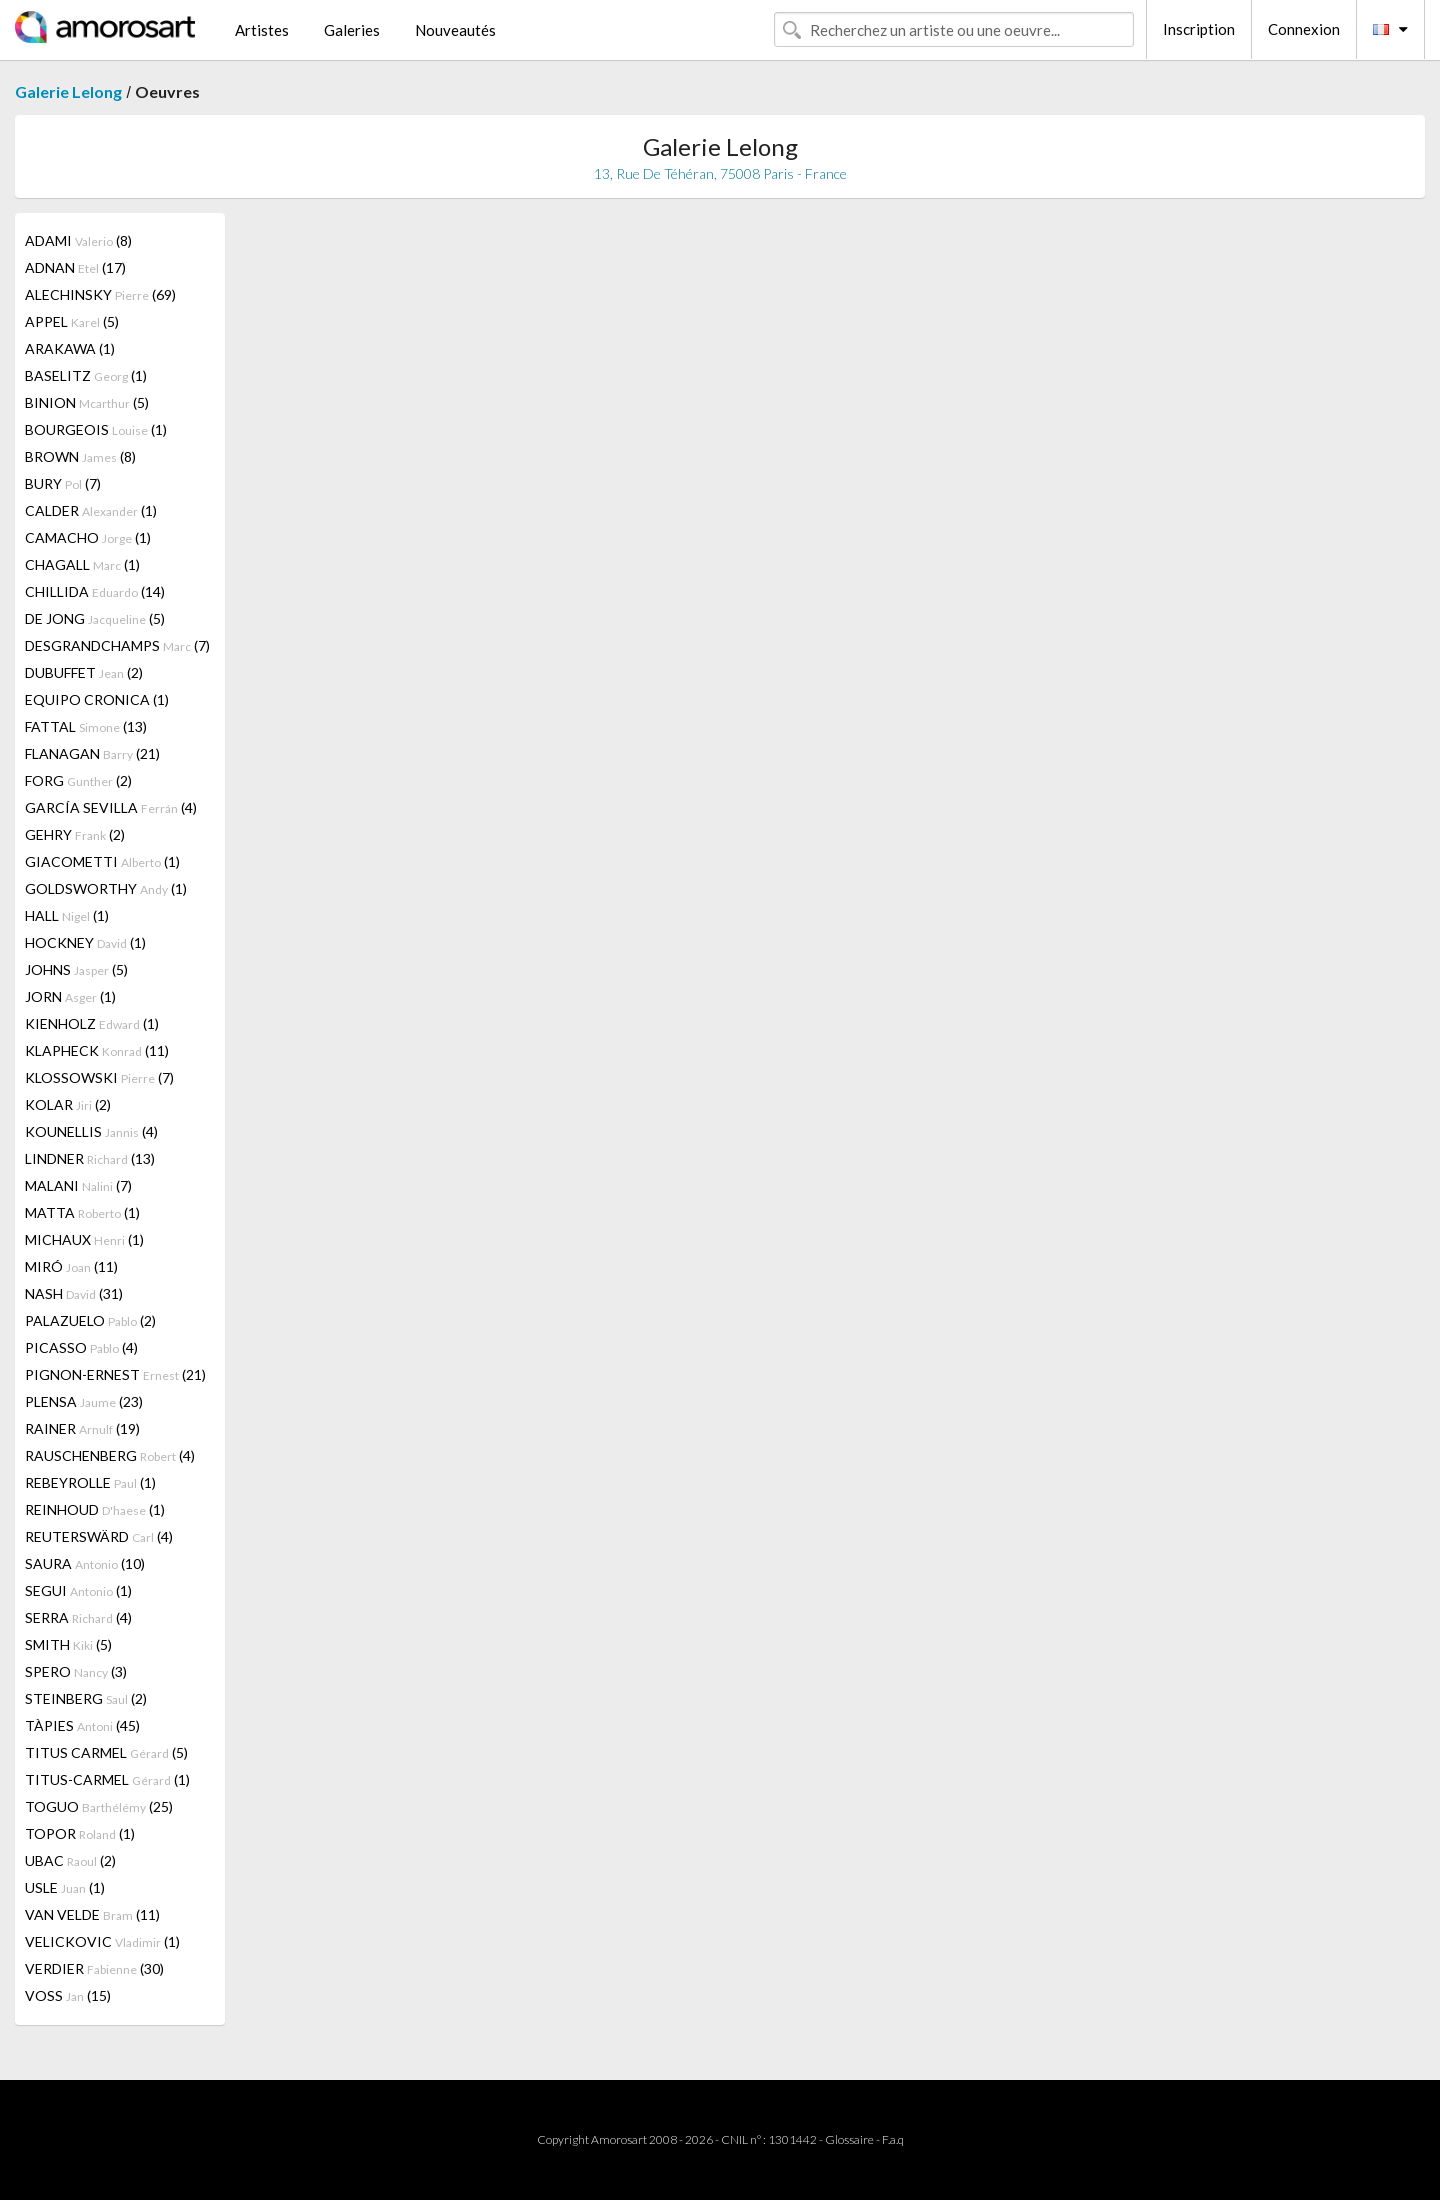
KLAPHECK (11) (97, 1050)
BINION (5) (87, 402)
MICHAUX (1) (84, 1239)
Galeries (352, 30)
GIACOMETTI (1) (102, 861)
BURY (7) (63, 483)
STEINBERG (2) (86, 1698)
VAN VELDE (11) (92, 1914)
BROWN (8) (80, 456)
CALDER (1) (91, 510)
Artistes (262, 30)
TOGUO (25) (99, 1806)
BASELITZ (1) (86, 375)
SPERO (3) (76, 1671)
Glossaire (849, 2139)
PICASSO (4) (81, 1347)
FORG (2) (78, 780)
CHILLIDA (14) (95, 591)
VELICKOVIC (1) (102, 1941)
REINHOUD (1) (95, 1509)
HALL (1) (67, 915)
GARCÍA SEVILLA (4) (111, 807)
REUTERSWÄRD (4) (99, 1536)
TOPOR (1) (80, 1833)
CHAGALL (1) (82, 564)
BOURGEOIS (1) (96, 429)
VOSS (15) (68, 1995)
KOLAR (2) (68, 1104)
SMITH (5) (68, 1644)
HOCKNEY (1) (85, 942)
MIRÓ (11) (71, 1266)
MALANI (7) (78, 1185)
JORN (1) (70, 996)
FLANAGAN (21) (92, 753)
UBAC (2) (70, 1860)
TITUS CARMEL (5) (106, 1752)
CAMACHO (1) (88, 537)
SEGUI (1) (78, 1590)
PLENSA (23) (84, 1401)
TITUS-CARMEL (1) (107, 1779)
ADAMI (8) (78, 240)
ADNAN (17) (75, 267)
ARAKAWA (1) (70, 348)
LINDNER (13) (90, 1158)
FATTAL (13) (86, 726)
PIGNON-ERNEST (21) (115, 1374)
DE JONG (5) (95, 618)
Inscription (1199, 29)
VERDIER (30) (94, 1968)
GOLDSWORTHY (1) (106, 888)
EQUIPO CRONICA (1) (97, 699)
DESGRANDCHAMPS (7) (117, 645)
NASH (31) (74, 1293)
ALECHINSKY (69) (100, 294)
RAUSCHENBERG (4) (110, 1455)
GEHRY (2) (75, 834)
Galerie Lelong (68, 91)
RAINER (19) (82, 1428)
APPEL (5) (72, 321)
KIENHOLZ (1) (92, 1023)
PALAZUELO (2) (90, 1320)
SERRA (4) (78, 1617)
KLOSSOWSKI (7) (99, 1077)
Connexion (1304, 29)
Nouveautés (455, 30)
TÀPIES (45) (82, 1725)
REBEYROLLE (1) (90, 1482)
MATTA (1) (82, 1212)
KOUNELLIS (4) (91, 1131)
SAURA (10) (85, 1563)
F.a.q (893, 2139)
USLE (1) (65, 1887)
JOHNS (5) (76, 969)
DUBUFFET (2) (84, 672)
